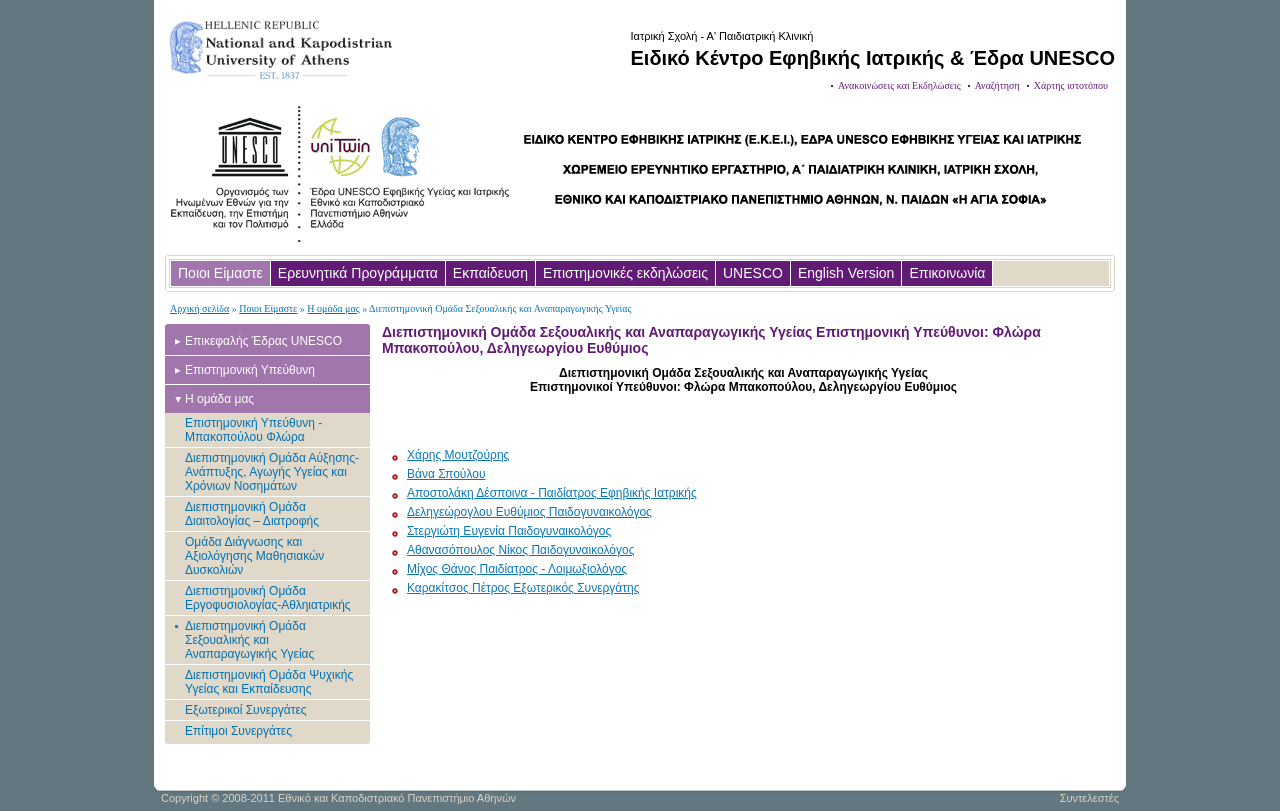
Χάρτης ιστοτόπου (1071, 85)
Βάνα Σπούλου (446, 474)
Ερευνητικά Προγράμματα (358, 273)
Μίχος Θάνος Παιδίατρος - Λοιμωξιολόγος (517, 569)
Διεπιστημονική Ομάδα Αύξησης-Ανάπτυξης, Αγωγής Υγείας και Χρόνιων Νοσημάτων (272, 472)
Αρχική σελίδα (199, 308)
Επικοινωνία (947, 273)
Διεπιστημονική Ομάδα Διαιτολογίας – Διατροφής (252, 514)
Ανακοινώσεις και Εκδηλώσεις (899, 85)
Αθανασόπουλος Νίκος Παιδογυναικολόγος (520, 550)
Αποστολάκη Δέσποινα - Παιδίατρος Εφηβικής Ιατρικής (552, 493)
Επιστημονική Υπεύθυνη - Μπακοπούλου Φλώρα (253, 430)
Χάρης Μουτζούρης (458, 455)
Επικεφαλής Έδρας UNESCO (263, 341)
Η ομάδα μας (333, 308)
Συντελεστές (1089, 798)
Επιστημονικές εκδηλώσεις (625, 273)
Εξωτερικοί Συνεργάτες (246, 710)
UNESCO (753, 273)
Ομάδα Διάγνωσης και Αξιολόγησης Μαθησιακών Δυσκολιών (254, 556)
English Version (846, 273)
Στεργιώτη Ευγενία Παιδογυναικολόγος (509, 531)
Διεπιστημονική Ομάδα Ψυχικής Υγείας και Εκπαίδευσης (269, 682)
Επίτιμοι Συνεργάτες (238, 731)
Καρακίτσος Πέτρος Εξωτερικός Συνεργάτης (523, 588)
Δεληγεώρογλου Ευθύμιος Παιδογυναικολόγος (529, 512)
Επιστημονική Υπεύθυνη (250, 370)
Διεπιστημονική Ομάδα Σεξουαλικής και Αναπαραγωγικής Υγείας (249, 640)
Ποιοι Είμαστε (220, 273)
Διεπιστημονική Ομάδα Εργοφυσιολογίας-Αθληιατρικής (268, 598)
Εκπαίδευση (490, 273)
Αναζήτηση (997, 85)
